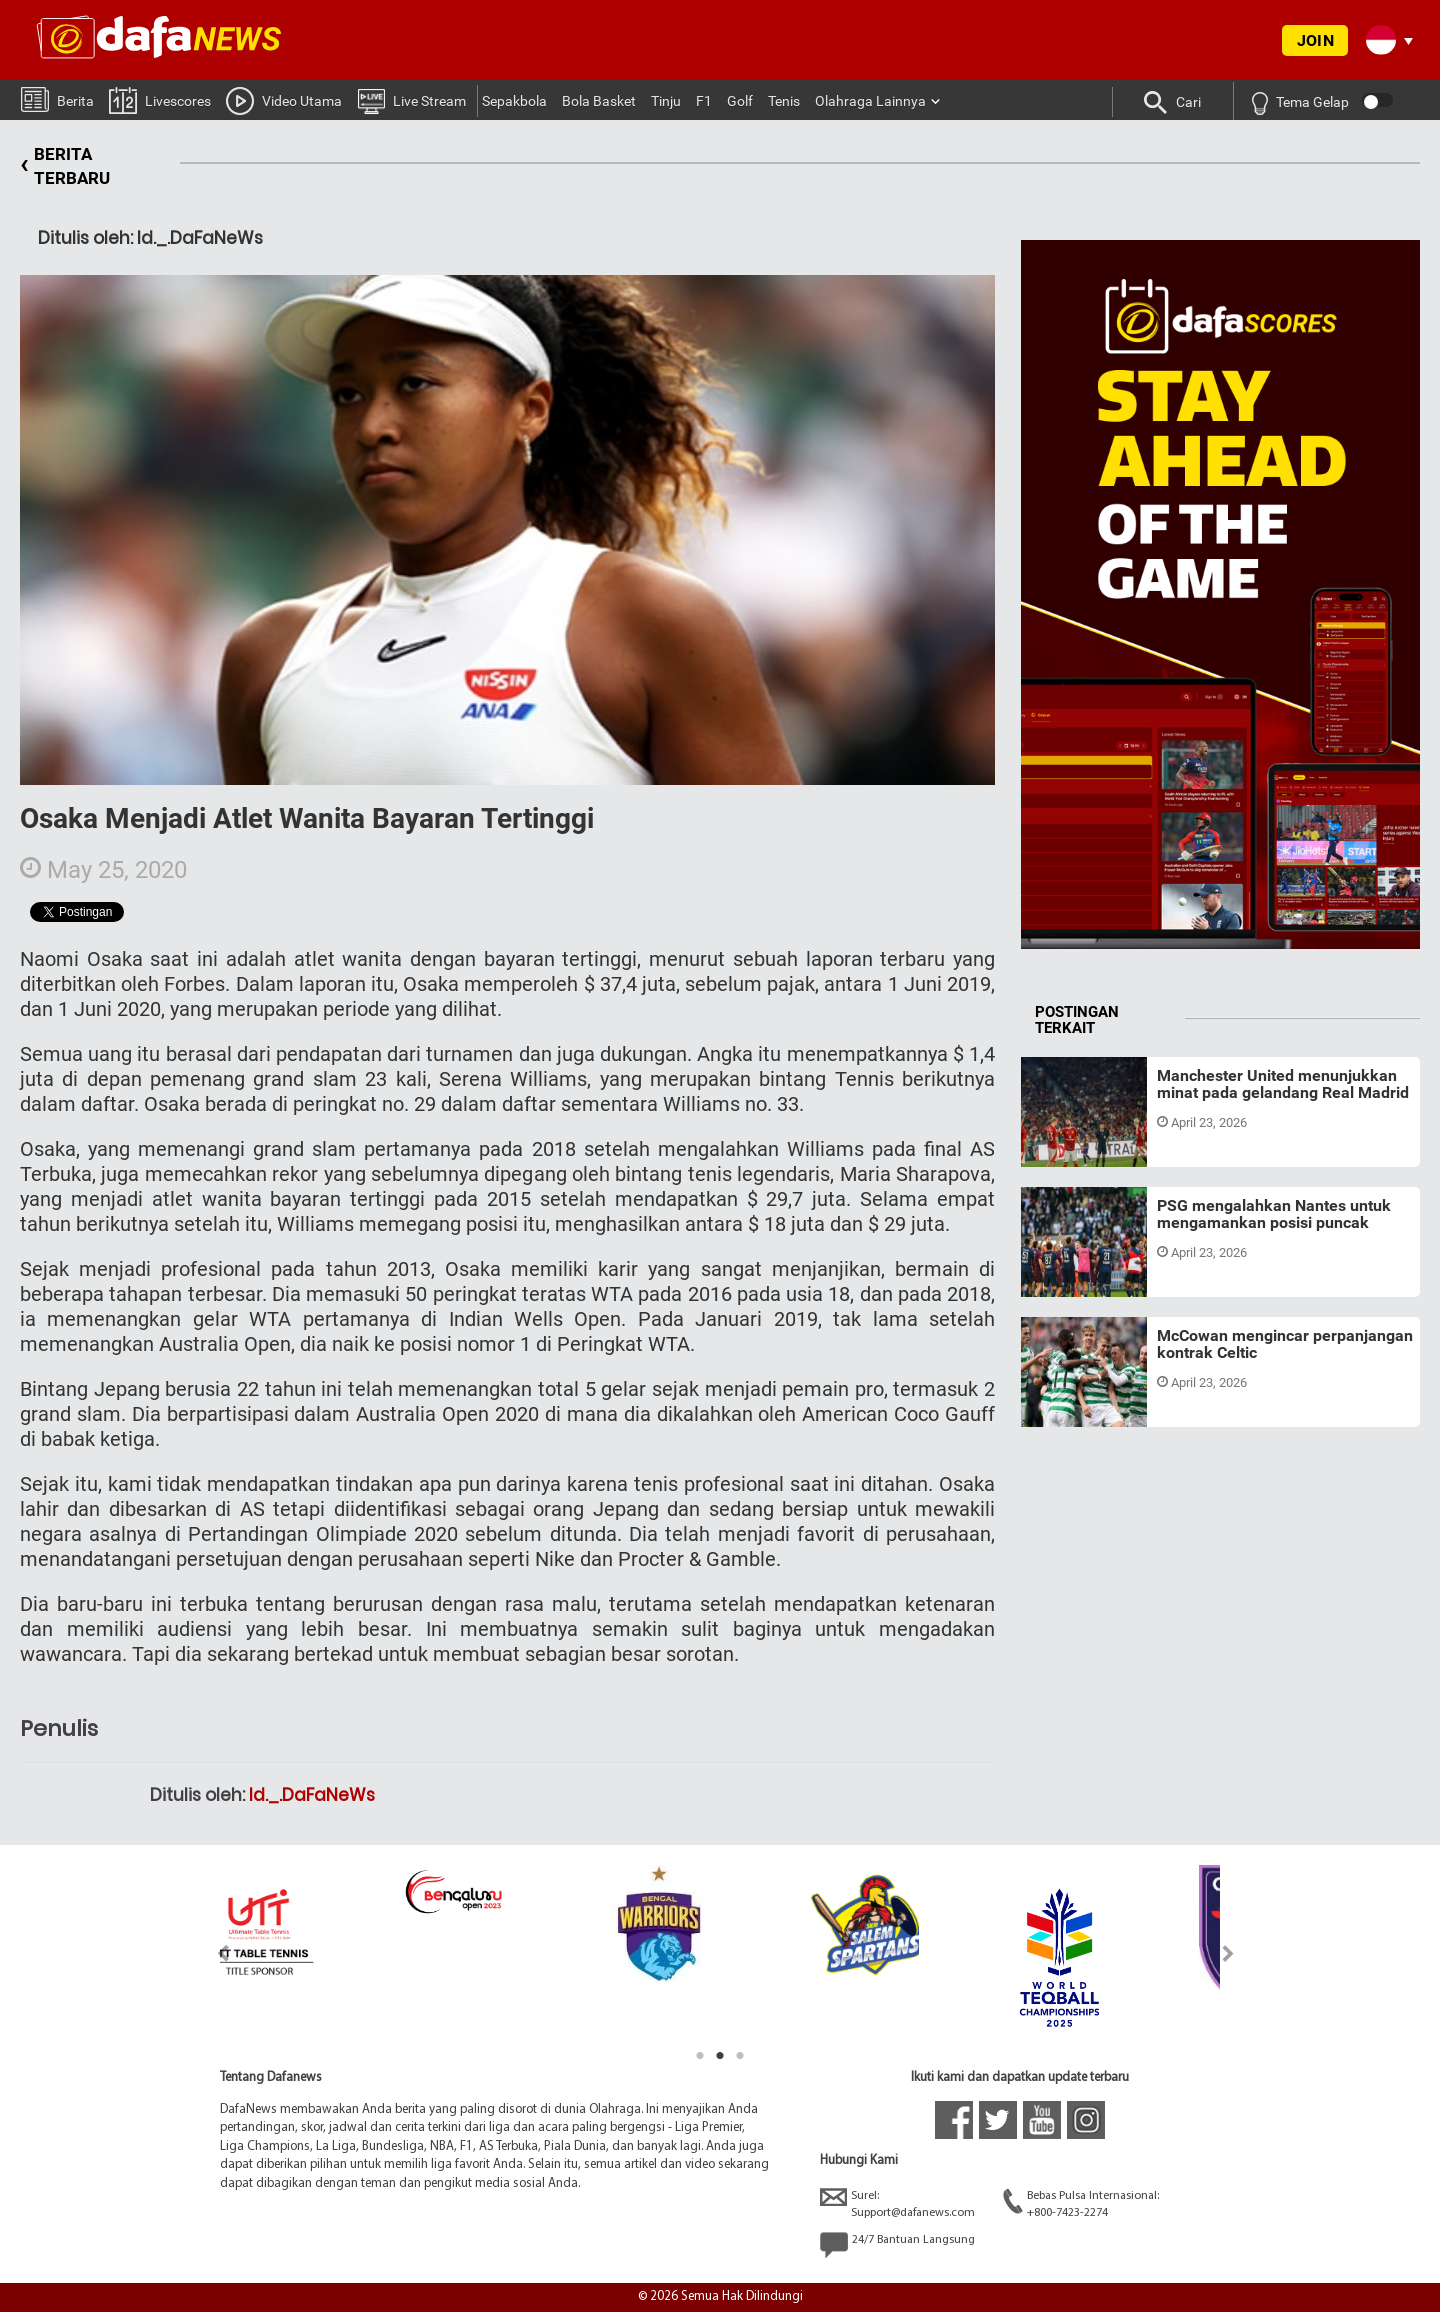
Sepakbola (514, 101)
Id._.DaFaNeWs (312, 1795)
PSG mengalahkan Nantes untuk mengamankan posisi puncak (1274, 1214)
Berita (57, 98)
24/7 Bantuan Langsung (897, 2245)
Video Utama (284, 100)
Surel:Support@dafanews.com (897, 2203)
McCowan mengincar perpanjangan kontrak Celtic (1285, 1344)
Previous (211, 1953)
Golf (740, 101)
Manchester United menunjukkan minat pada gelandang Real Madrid (1283, 1084)
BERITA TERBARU (65, 166)
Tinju (666, 101)
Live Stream (411, 100)
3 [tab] (740, 2056)
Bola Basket (599, 101)
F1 (704, 101)
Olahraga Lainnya (870, 101)
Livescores (160, 99)
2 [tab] (720, 2056)
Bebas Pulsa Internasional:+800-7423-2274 (1081, 2203)
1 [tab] (700, 2056)
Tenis (784, 101)
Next (1228, 1953)
